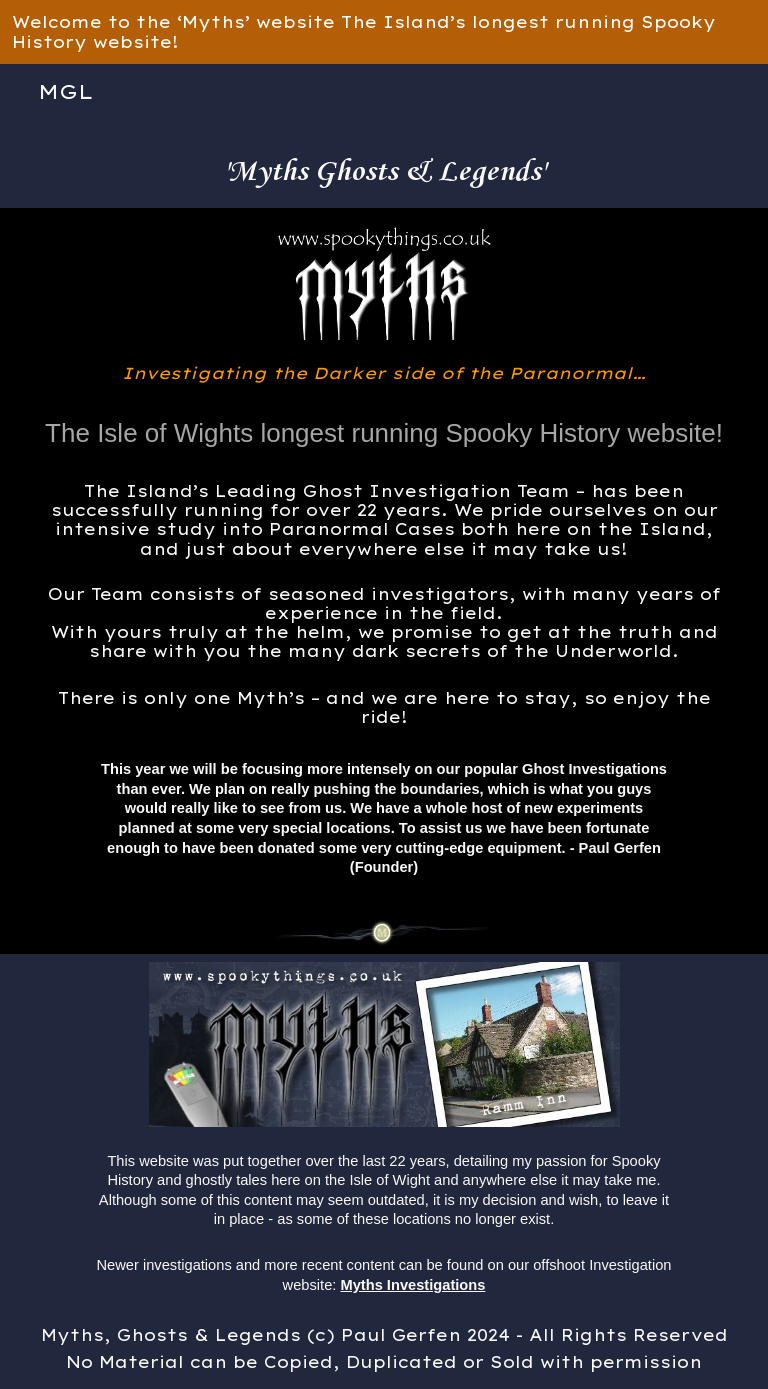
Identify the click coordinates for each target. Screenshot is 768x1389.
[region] (384, 32)
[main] (384, 164)
